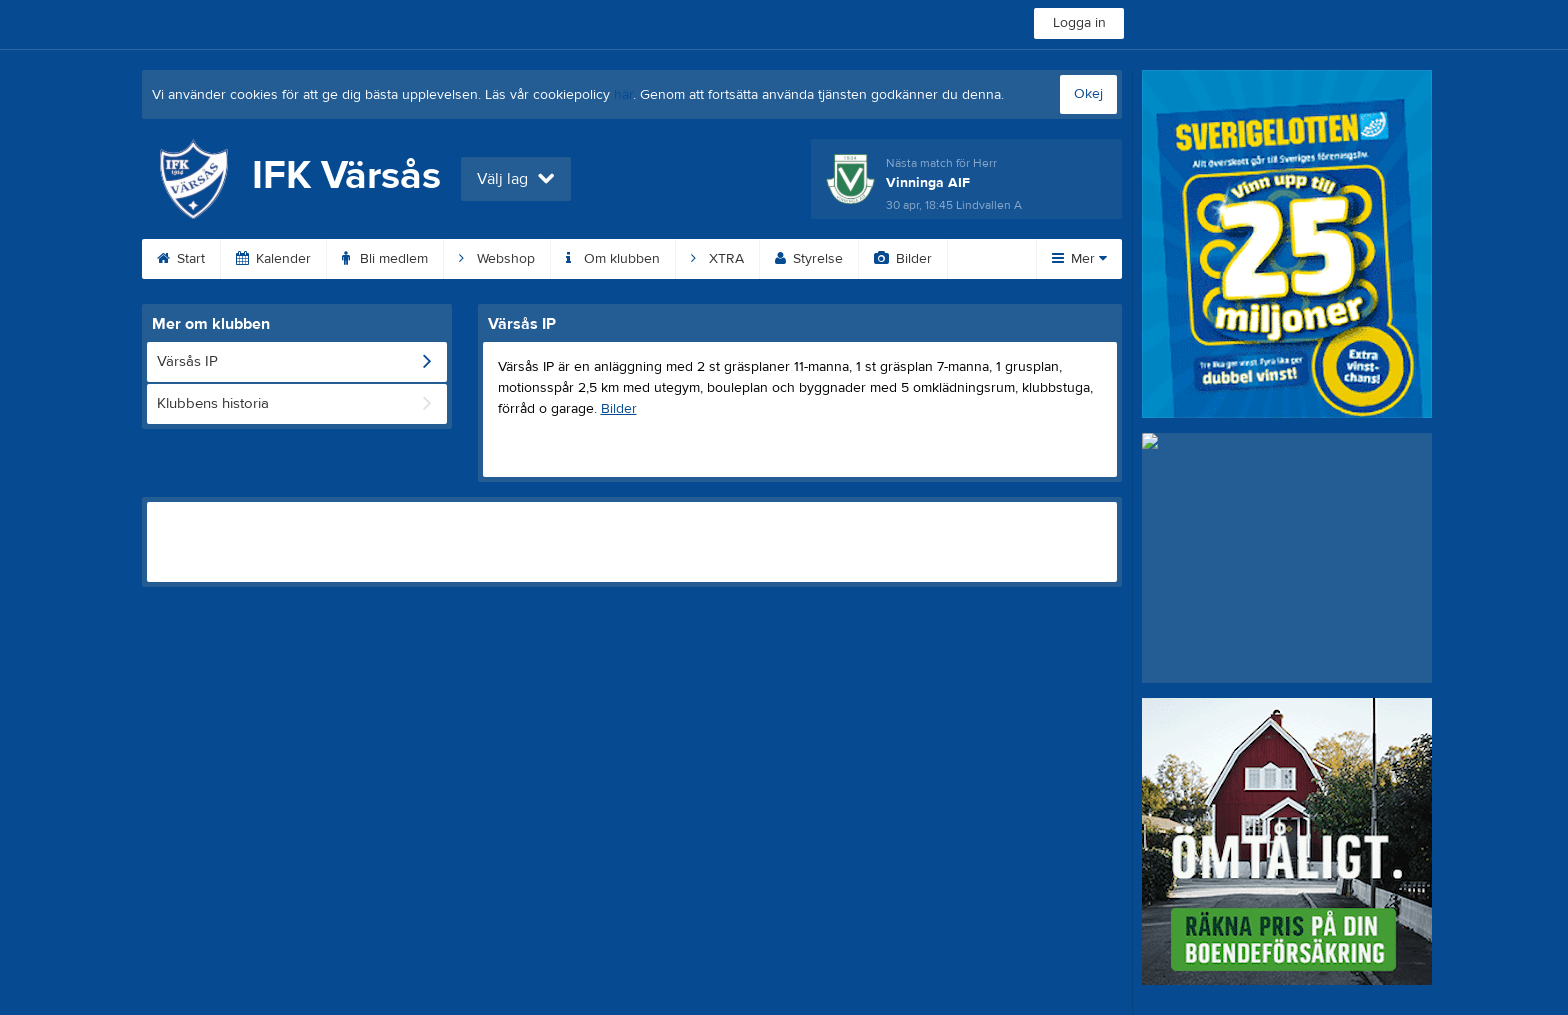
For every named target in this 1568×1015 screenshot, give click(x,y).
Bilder (903, 259)
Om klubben (613, 259)
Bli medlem (385, 259)
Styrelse (809, 259)
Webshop (497, 259)
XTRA (717, 259)
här (623, 95)
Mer (1079, 259)
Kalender (273, 259)
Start (181, 259)
